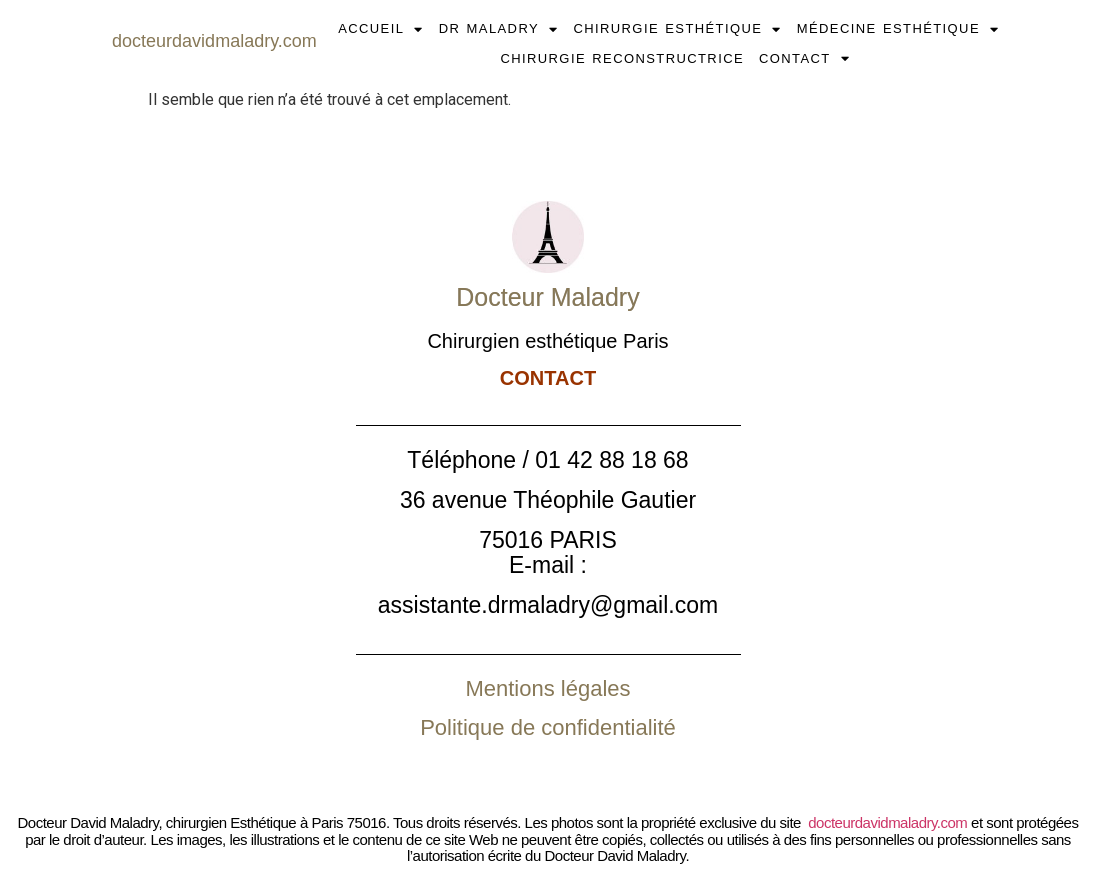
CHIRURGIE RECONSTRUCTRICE (622, 58)
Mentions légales (547, 688)
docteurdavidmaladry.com (887, 822)
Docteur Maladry (547, 297)
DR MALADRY (499, 29)
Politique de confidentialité (548, 727)
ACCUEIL (381, 29)
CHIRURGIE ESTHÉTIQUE (677, 29)
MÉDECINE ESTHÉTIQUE (898, 29)
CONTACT (804, 59)
